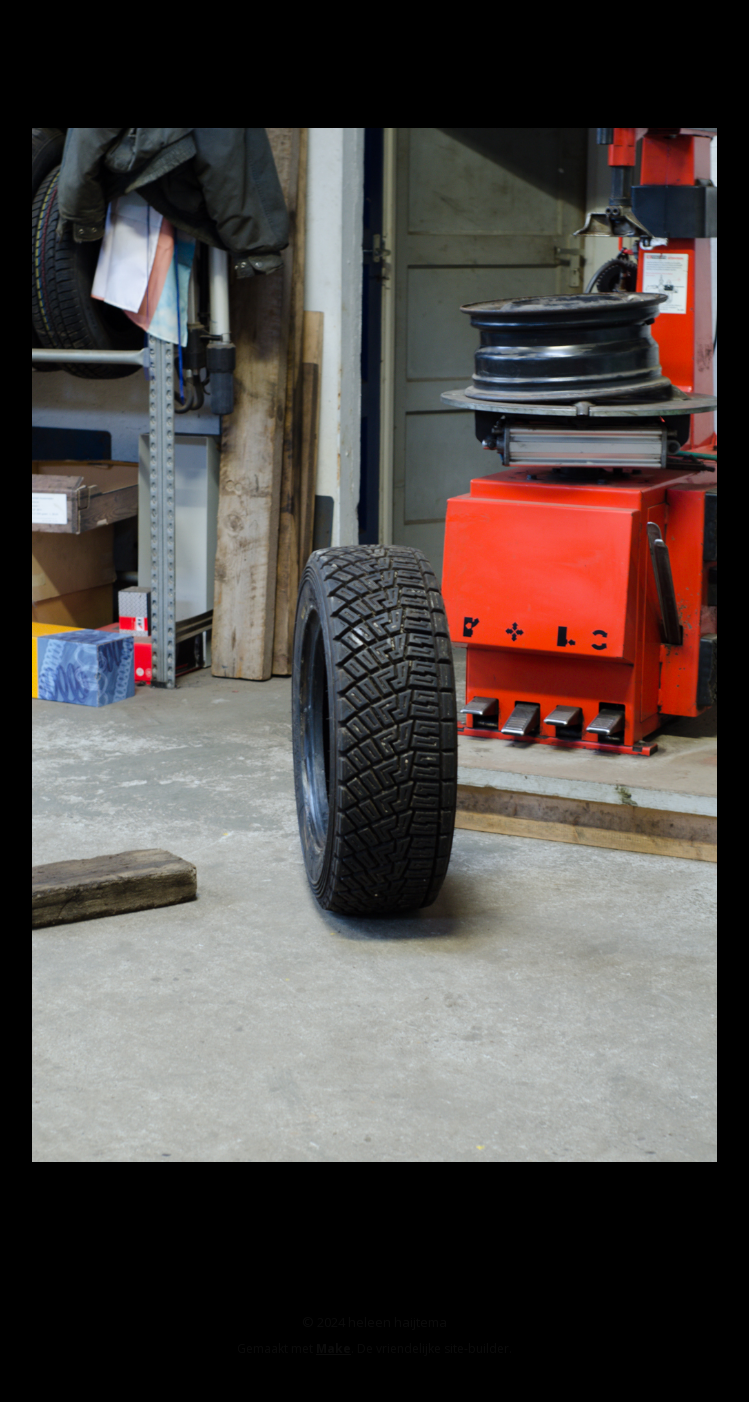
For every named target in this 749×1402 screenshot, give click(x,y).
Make (333, 1348)
